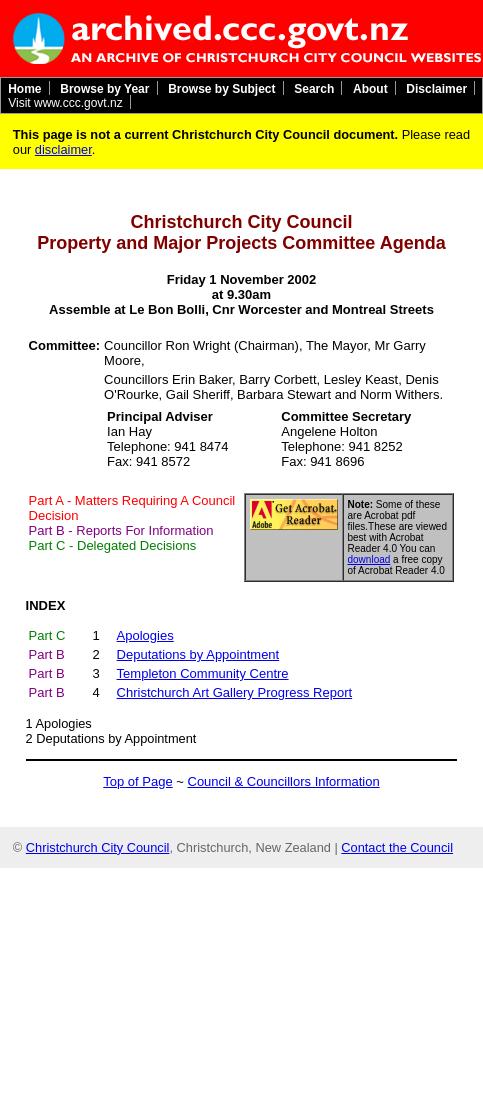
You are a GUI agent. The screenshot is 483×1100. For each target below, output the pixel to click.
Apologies (64, 723)
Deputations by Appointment (116, 738)
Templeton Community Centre (203, 673)
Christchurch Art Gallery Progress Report (235, 692)
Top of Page (137, 781)
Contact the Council (397, 847)
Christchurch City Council (98, 847)
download (369, 559)
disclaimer (63, 149)
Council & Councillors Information (284, 781)
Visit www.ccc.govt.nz (65, 102)
